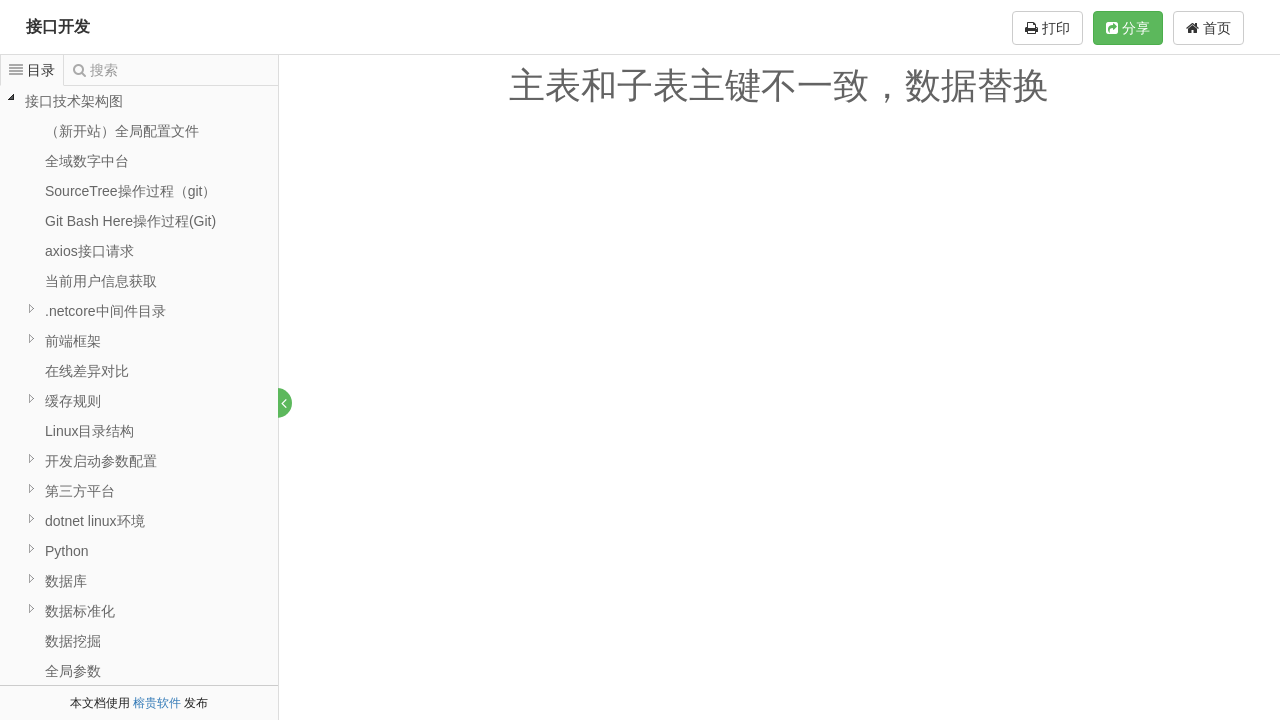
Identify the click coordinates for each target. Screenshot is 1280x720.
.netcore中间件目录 (105, 311)
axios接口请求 (89, 251)
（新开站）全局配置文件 (122, 131)
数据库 (66, 581)
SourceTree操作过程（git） (130, 191)
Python (67, 551)
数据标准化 (80, 611)
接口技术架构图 (74, 101)
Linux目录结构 (89, 431)
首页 (1208, 28)
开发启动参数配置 (101, 461)
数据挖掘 (73, 641)
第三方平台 (80, 491)
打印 (1047, 28)
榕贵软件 (157, 703)
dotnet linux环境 (95, 521)
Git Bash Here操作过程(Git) (130, 221)
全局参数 (73, 671)
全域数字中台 (87, 161)
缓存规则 (73, 401)
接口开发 (58, 26)
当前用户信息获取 (101, 281)
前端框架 (73, 341)
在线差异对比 (87, 371)
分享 (1128, 28)
